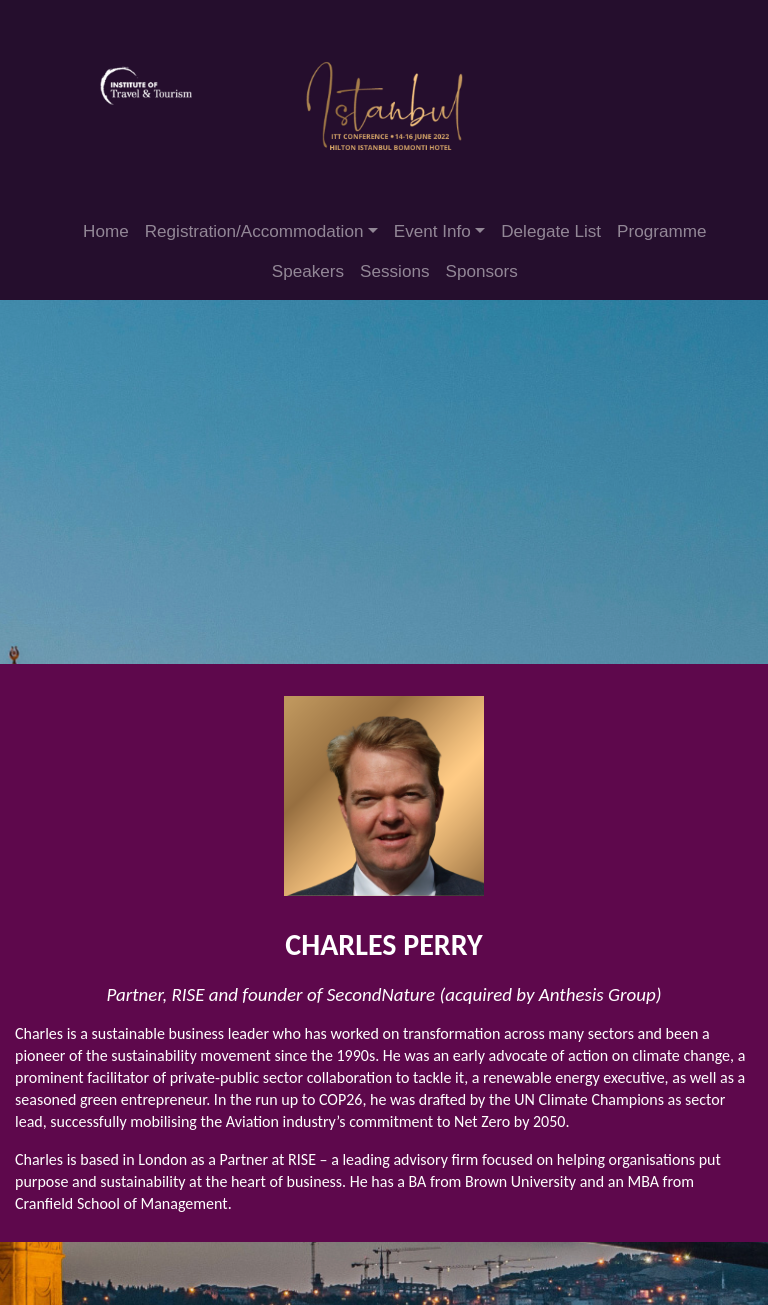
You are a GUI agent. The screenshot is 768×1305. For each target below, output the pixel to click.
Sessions (394, 271)
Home (106, 231)
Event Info (432, 231)
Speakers (308, 271)
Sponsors (482, 271)
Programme (661, 231)
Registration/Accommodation (254, 231)
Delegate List (551, 231)
